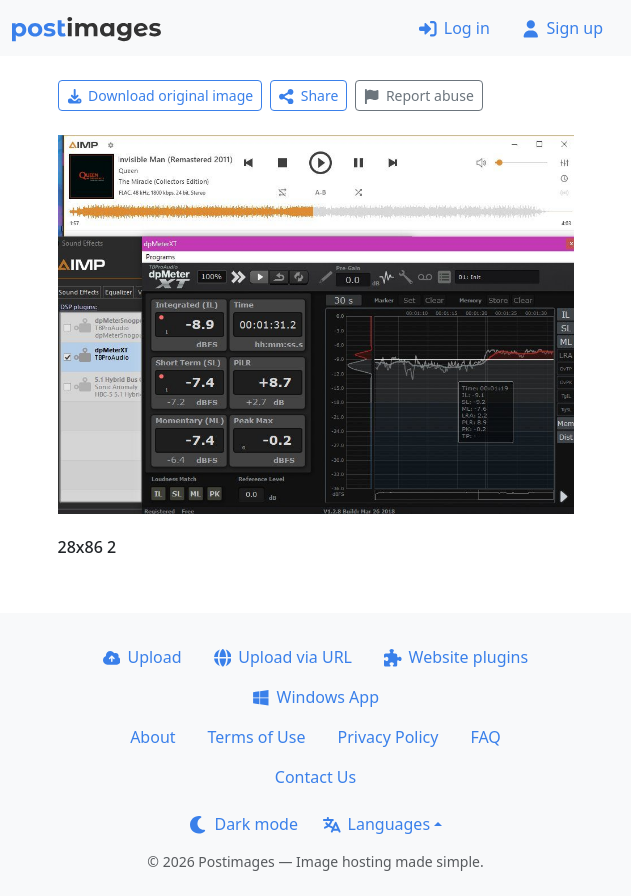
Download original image (160, 95)
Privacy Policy (387, 737)
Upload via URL (283, 657)
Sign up (562, 28)
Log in (454, 28)
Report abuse (418, 95)
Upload (142, 657)
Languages (376, 824)
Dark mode (244, 824)
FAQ (485, 737)
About (152, 737)
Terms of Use (257, 737)
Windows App (315, 697)
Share (308, 95)
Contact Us (315, 777)
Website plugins (456, 657)
